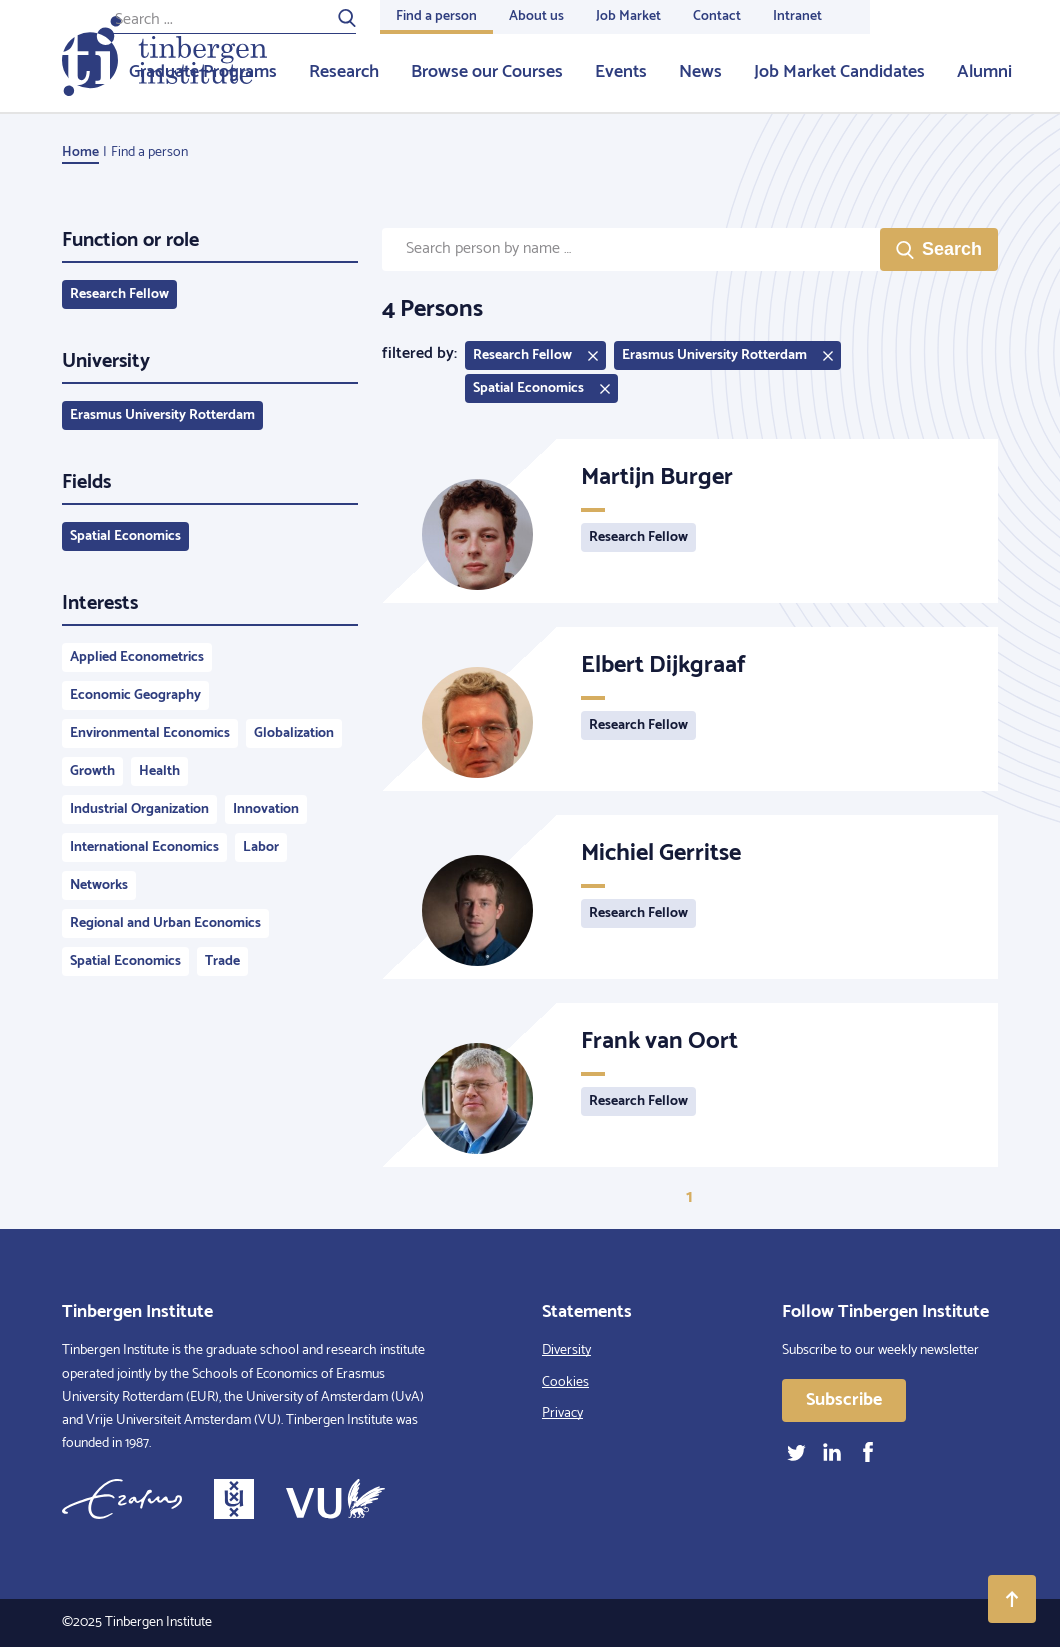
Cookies (565, 1382)
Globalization (294, 733)
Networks (99, 885)
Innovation (266, 809)
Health (159, 771)
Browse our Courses (487, 72)
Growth (92, 771)
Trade (222, 961)
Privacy (562, 1413)
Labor (261, 847)
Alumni (984, 72)
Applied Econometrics (137, 657)
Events (621, 72)
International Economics (144, 847)
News (700, 72)
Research (344, 72)
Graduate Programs (203, 72)
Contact (717, 16)
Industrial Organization (139, 809)
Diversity (566, 1350)
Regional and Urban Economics (165, 923)
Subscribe (844, 1400)
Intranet (797, 16)
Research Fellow (119, 294)
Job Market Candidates (839, 72)
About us (536, 16)
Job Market (628, 16)
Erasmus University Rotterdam (162, 415)
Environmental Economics (150, 733)
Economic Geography (135, 695)
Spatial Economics (125, 536)
